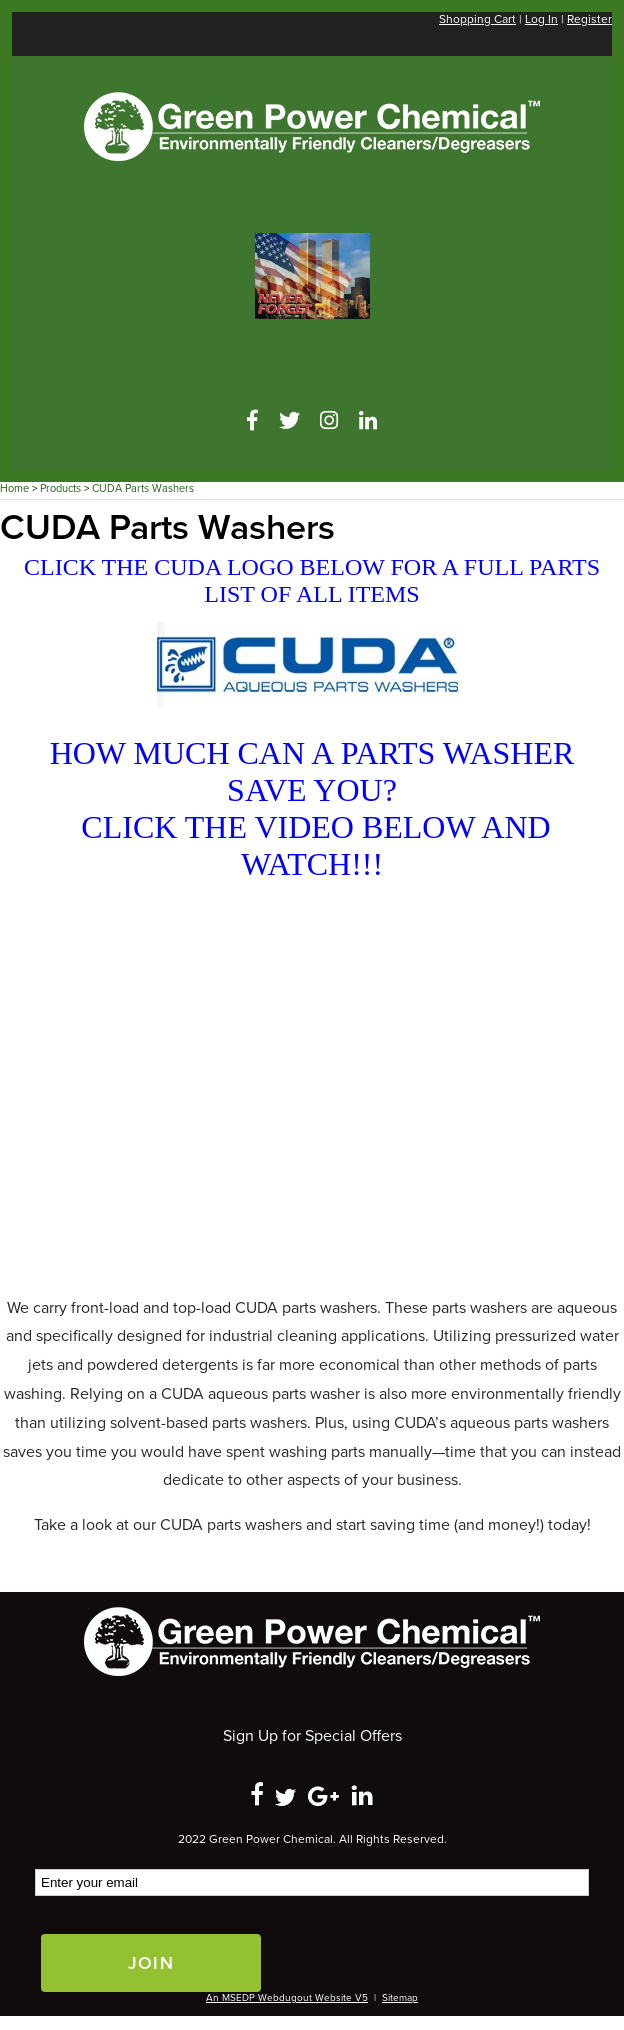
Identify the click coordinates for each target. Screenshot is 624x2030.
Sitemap (400, 1998)
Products (60, 488)
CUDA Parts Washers (143, 488)
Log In (541, 19)
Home (14, 488)
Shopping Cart (477, 19)
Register (589, 19)
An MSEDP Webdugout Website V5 (287, 1998)
